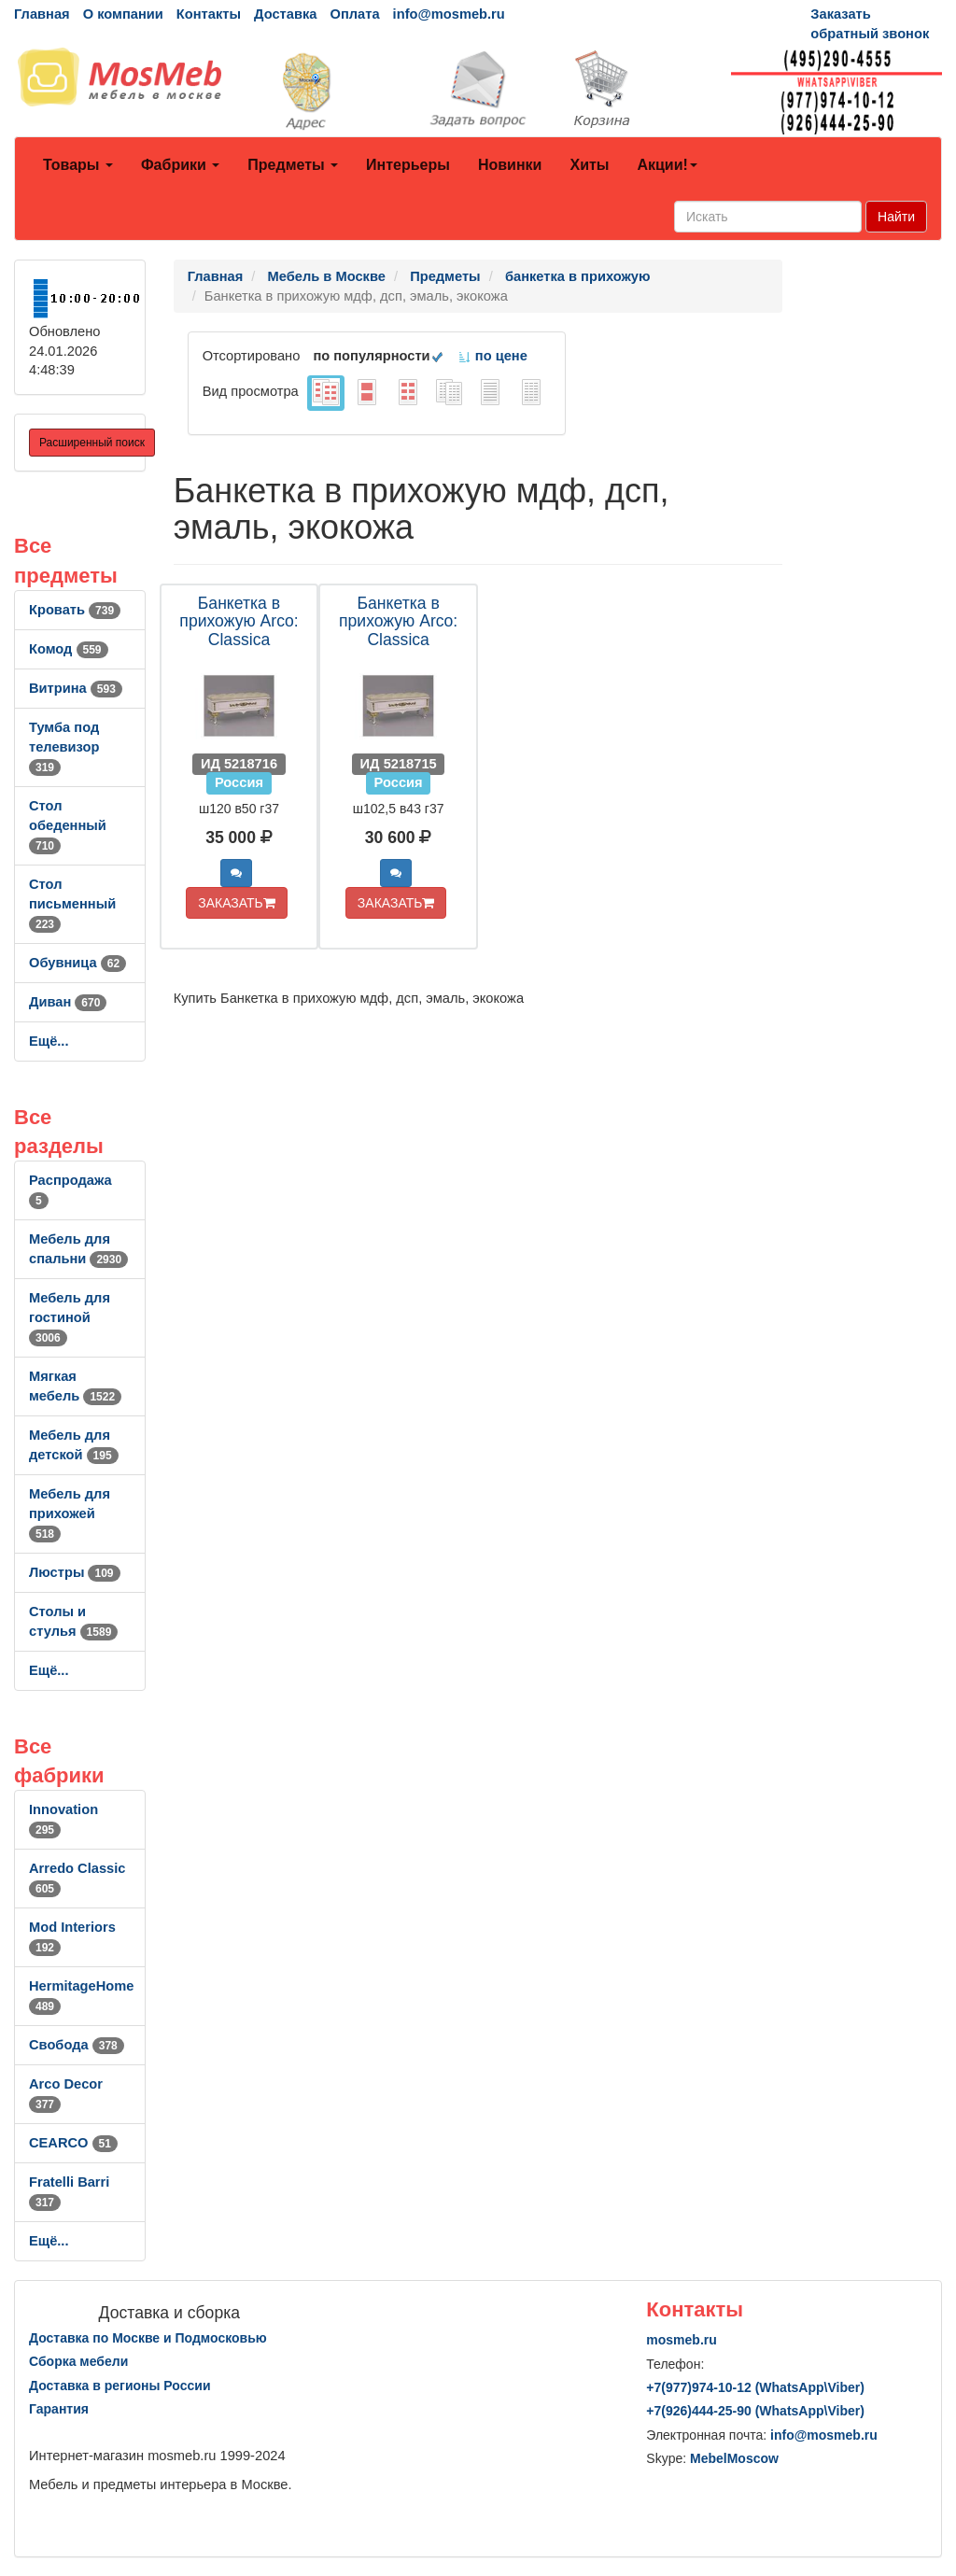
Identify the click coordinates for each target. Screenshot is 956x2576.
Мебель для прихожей (69, 1513)
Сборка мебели (78, 2361)
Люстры (74, 1572)
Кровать (74, 609)
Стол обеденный (67, 825)
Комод (68, 648)
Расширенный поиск (92, 442)
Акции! (666, 165)
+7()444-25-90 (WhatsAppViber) (755, 2410)
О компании (123, 14)
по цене (492, 355)
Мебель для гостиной (69, 1317)
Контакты (208, 14)
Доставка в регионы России (120, 2385)
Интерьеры (408, 165)
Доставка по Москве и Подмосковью (148, 2337)
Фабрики (180, 165)
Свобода (76, 2044)
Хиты (589, 165)
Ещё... (49, 1041)
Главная (42, 14)
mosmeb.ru (681, 2339)
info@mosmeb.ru (449, 14)
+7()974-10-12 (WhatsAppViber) (755, 2387)
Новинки (510, 165)
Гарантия (59, 2408)
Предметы (292, 165)
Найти (896, 216)
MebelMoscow (734, 2458)
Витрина (75, 688)
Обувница (77, 962)
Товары (78, 165)
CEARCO (73, 2142)
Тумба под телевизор (64, 747)
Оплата (354, 14)
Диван (67, 1001)
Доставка (285, 14)
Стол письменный (72, 904)
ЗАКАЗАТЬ (236, 902)
